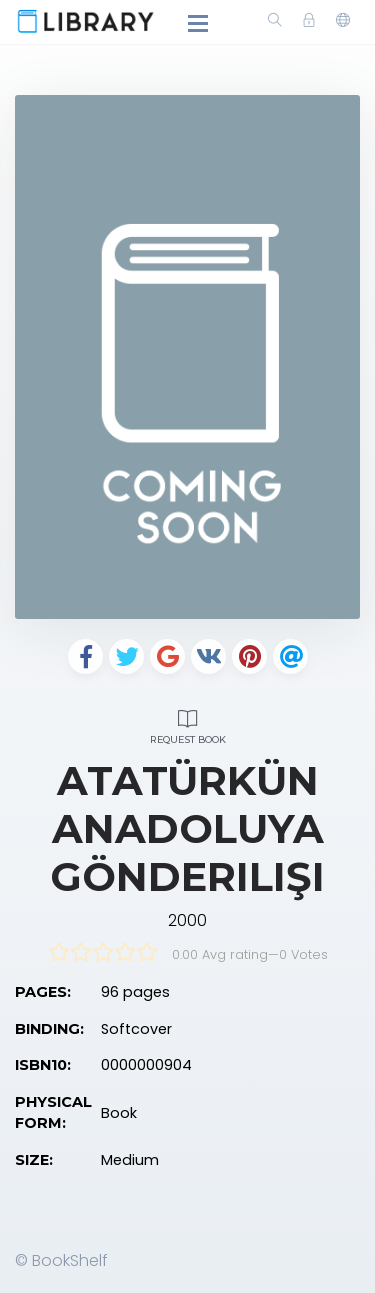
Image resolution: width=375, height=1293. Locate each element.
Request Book (187, 724)
